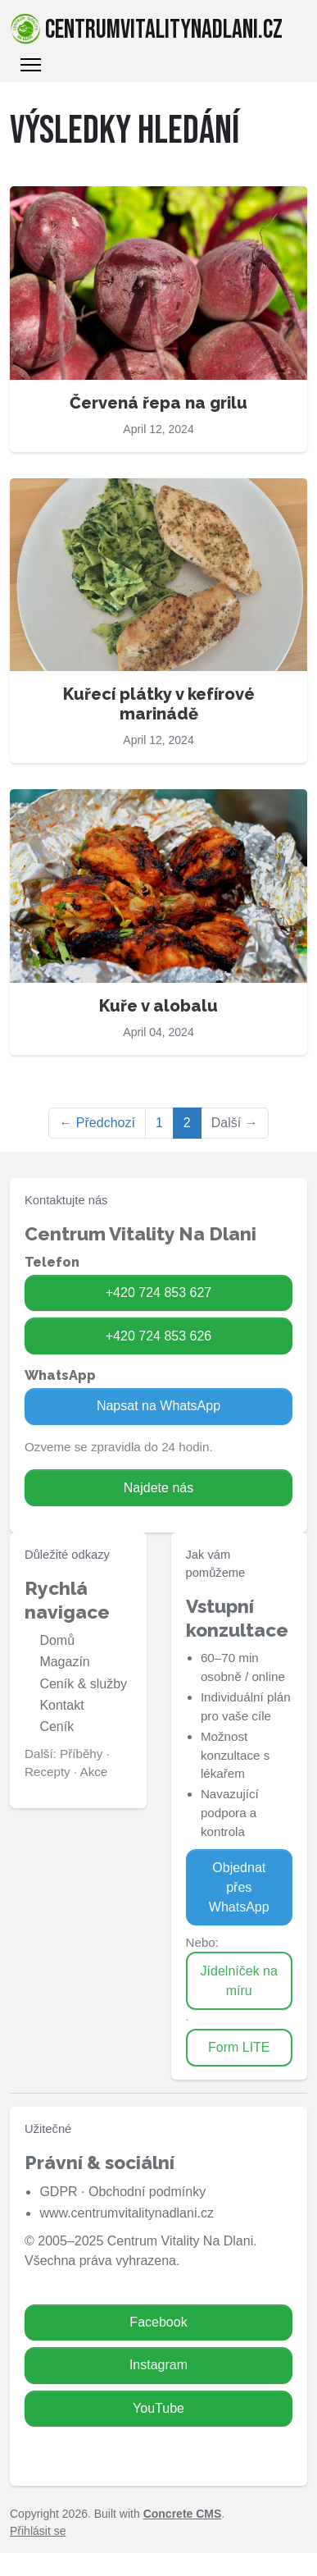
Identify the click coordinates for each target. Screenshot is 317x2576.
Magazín (64, 1662)
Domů (57, 1640)
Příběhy (81, 1754)
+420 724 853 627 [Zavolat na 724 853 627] (158, 1292)
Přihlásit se (38, 2530)
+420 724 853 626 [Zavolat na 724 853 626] (158, 1336)
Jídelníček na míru (239, 1981)
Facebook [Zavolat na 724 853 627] (158, 2322)
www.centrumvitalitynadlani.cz (126, 2213)
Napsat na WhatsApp (158, 1406)
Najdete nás (158, 1488)
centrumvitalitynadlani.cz (146, 29)
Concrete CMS (182, 2513)
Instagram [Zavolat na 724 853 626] (158, 2365)
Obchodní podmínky (147, 2192)
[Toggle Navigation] (31, 64)
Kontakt (61, 1705)
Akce (94, 1772)
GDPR (58, 2192)
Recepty (47, 1772)
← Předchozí (96, 1123)
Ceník (56, 1726)
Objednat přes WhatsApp (239, 1887)
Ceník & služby (83, 1684)
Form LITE (239, 2047)
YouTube (158, 2408)
